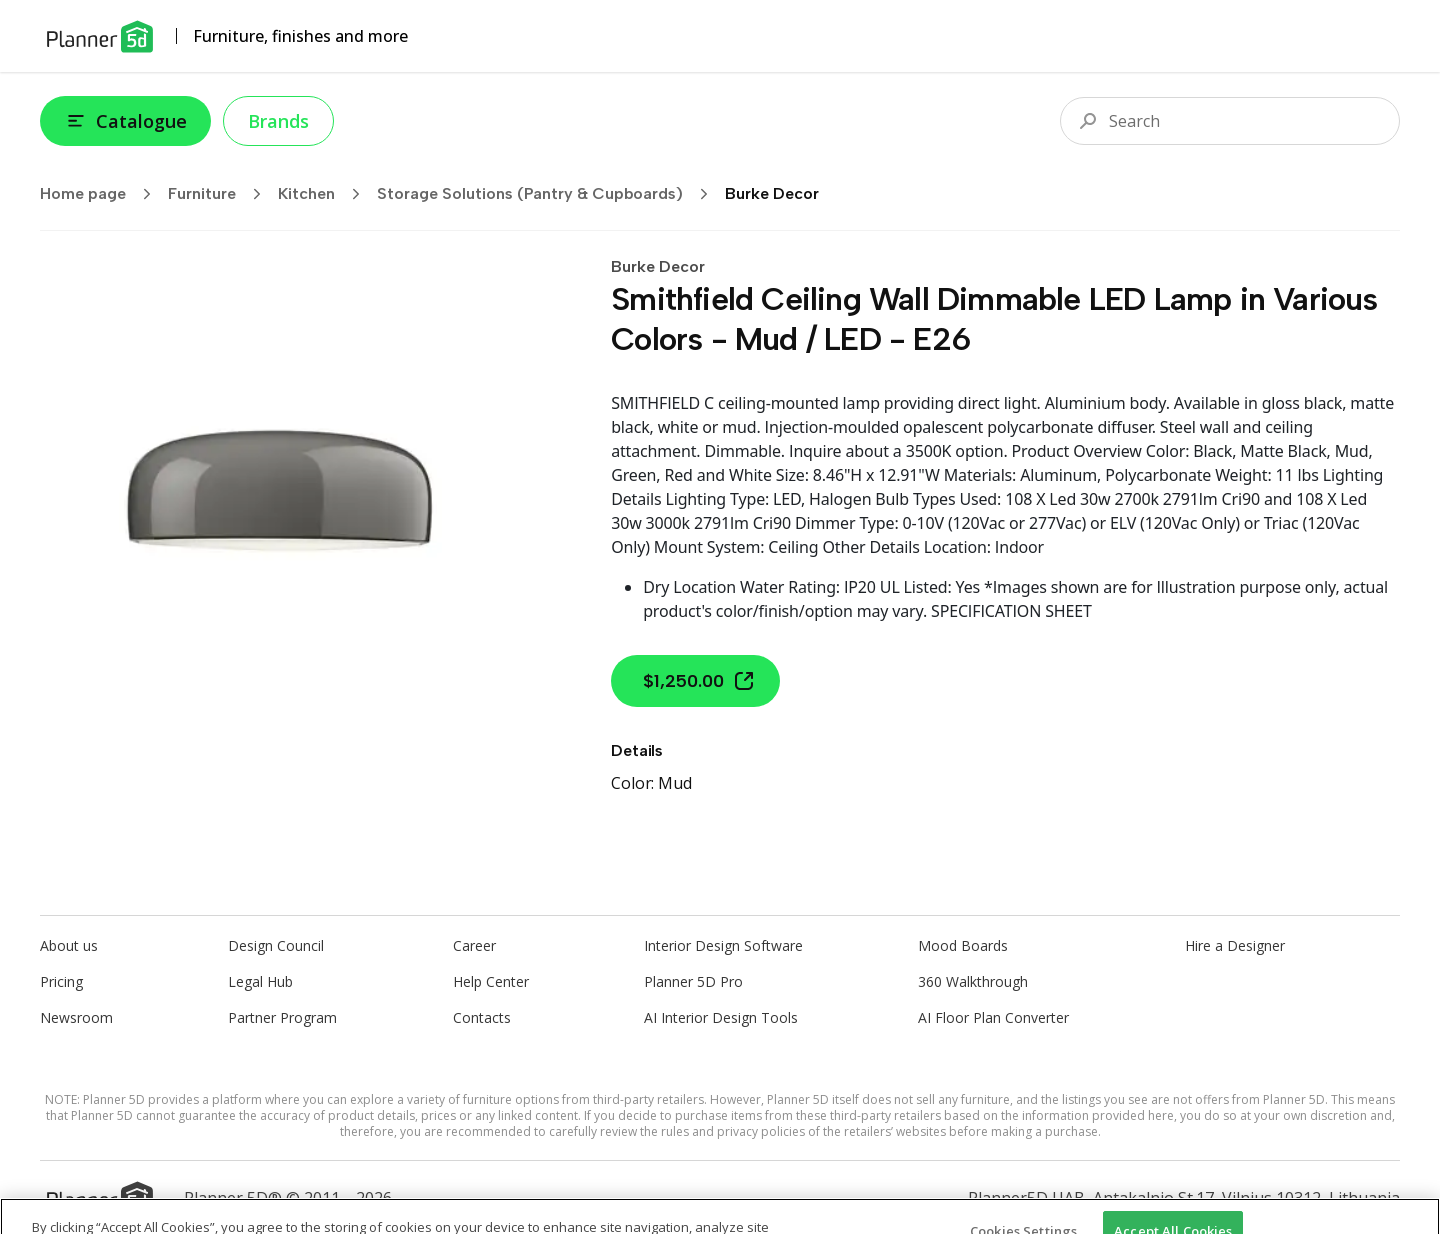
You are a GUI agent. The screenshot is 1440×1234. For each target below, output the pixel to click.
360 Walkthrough (973, 981)
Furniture (221, 194)
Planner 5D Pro (693, 981)
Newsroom (76, 1017)
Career (474, 945)
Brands (278, 121)
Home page (102, 194)
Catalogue (125, 121)
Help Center (491, 981)
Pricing (61, 981)
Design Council (276, 945)
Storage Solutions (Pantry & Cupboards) (549, 194)
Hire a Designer (1235, 945)
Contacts (482, 1017)
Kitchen (325, 194)
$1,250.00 (699, 681)
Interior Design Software (723, 945)
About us (69, 945)
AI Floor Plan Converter (993, 1017)
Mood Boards (963, 945)
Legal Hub (260, 981)
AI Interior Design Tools (721, 1017)
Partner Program (282, 1017)
